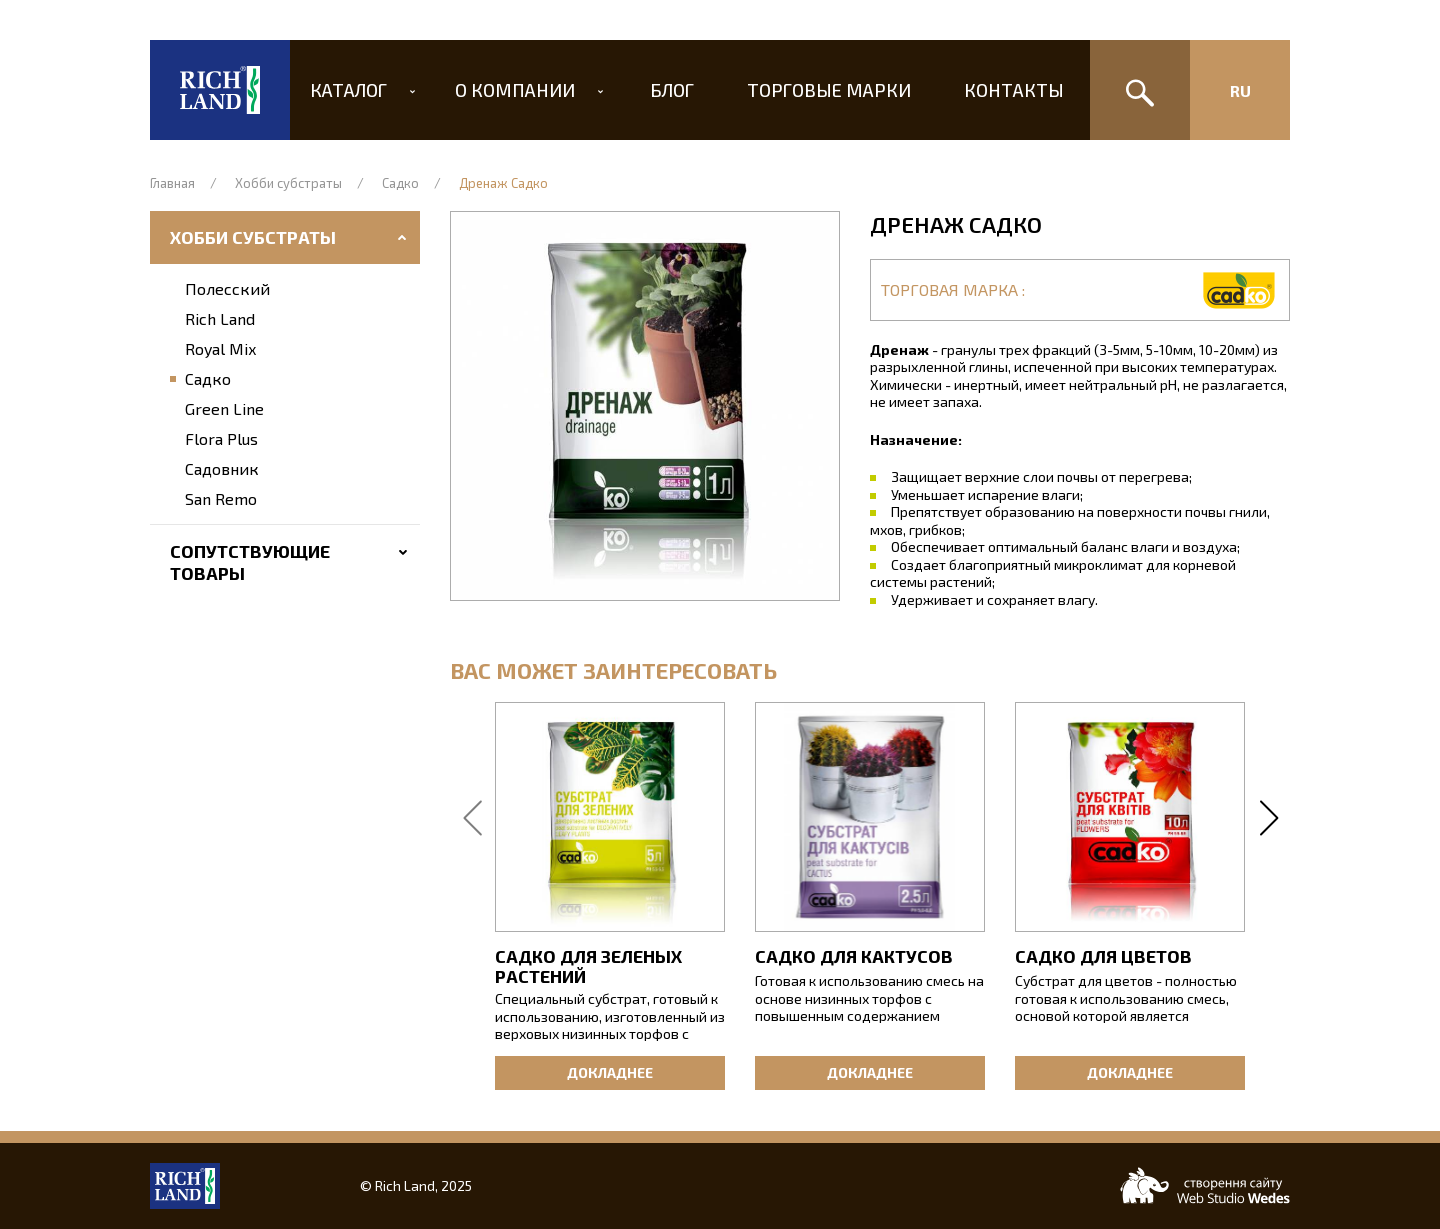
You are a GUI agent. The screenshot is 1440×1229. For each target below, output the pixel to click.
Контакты (1002, 90)
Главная (172, 183)
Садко (400, 183)
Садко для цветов (1103, 956)
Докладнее (610, 1072)
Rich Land (220, 318)
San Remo (221, 498)
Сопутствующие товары (250, 562)
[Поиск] (1140, 90)
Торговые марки (823, 90)
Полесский (227, 288)
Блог (672, 90)
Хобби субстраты (288, 183)
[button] (645, 406)
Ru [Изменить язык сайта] (1240, 90)
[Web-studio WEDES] (1205, 1185)
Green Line (224, 408)
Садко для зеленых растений (588, 966)
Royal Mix (220, 348)
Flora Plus (221, 438)
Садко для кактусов (854, 956)
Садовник (222, 468)
